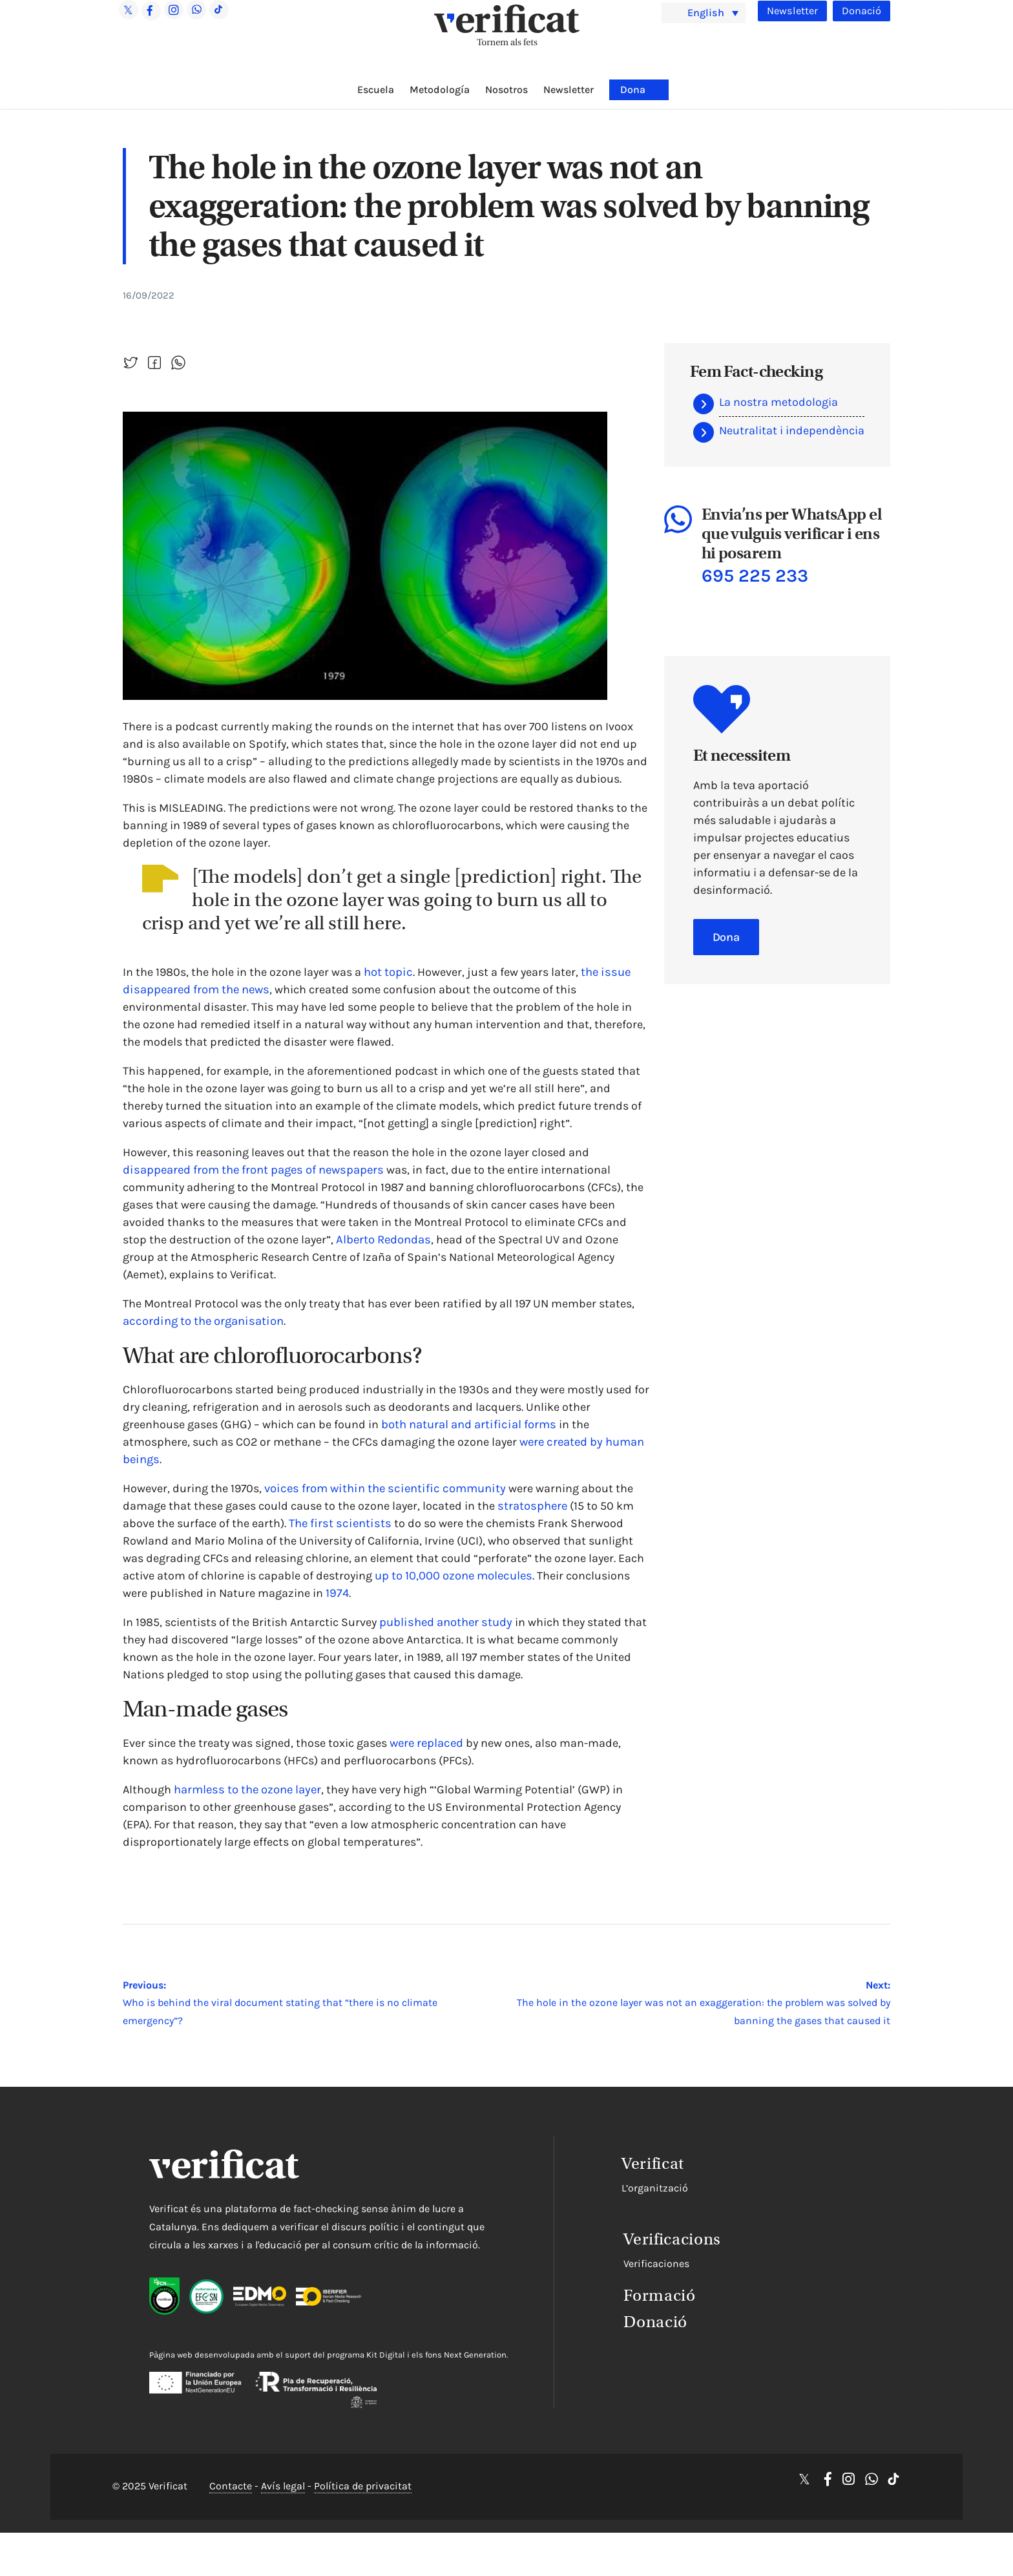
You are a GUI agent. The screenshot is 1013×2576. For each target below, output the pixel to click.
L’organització (598, 2186)
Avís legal (283, 2516)
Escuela (375, 89)
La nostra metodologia (778, 402)
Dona (632, 89)
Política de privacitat (363, 2516)
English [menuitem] (708, 11)
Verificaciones (598, 2258)
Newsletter (791, 11)
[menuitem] (704, 13)
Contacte (230, 2516)
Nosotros (506, 89)
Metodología (440, 89)
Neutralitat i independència (791, 430)
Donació (861, 11)
